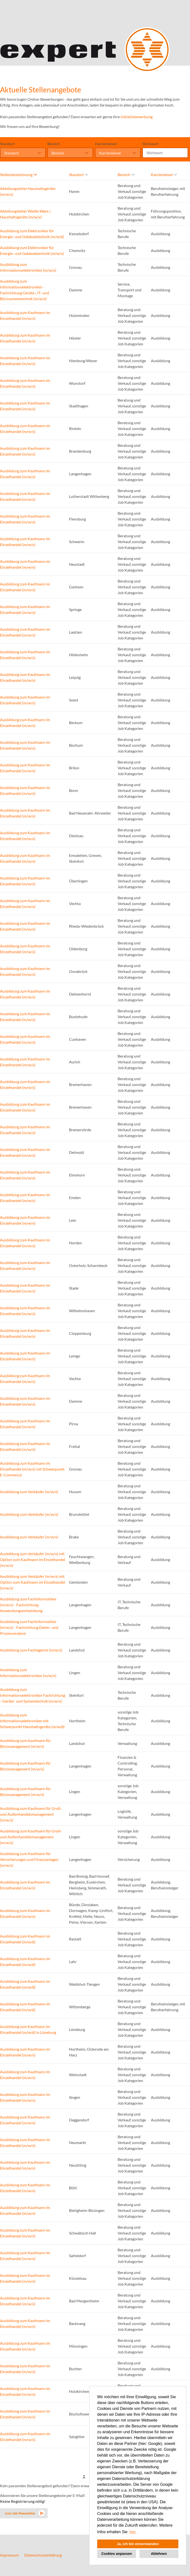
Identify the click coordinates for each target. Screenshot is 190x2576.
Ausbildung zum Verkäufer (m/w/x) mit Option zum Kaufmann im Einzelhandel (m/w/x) (32, 1559)
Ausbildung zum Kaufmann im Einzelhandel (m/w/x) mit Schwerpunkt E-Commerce (32, 1469)
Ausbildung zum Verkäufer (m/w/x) (29, 1491)
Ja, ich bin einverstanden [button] (138, 2544)
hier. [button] (133, 2532)
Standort (7, 143)
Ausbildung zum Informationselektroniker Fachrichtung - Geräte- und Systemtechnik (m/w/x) (32, 1695)
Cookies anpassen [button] (116, 2554)
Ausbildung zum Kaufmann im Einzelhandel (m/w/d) (25, 1939)
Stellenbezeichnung (18, 174)
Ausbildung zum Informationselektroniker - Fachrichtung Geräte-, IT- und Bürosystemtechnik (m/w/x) (24, 290)
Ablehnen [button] (159, 2554)
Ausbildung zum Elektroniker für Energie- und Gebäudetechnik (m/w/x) (32, 250)
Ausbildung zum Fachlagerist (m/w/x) (31, 1650)
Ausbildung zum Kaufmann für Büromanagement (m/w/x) (25, 1743)
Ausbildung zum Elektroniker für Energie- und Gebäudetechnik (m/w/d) (32, 233)
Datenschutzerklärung (43, 2555)
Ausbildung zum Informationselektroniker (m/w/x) (28, 267)
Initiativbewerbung (137, 116)
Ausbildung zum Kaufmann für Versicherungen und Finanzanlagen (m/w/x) (29, 1859)
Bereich (53, 143)
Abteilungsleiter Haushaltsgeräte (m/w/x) (27, 191)
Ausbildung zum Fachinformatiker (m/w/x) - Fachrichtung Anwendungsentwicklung (28, 1605)
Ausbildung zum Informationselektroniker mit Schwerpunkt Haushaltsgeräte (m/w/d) (32, 1721)
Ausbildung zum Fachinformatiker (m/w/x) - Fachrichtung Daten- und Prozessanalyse (29, 1627)
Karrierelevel (106, 143)
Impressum (9, 2555)
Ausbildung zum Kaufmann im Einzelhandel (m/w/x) (25, 315)
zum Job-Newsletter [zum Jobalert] (20, 2513)
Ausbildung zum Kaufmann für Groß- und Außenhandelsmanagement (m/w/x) (31, 1814)
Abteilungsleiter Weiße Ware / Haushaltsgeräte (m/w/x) (25, 214)
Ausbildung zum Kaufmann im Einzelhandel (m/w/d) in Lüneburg (28, 2029)
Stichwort (150, 143)
